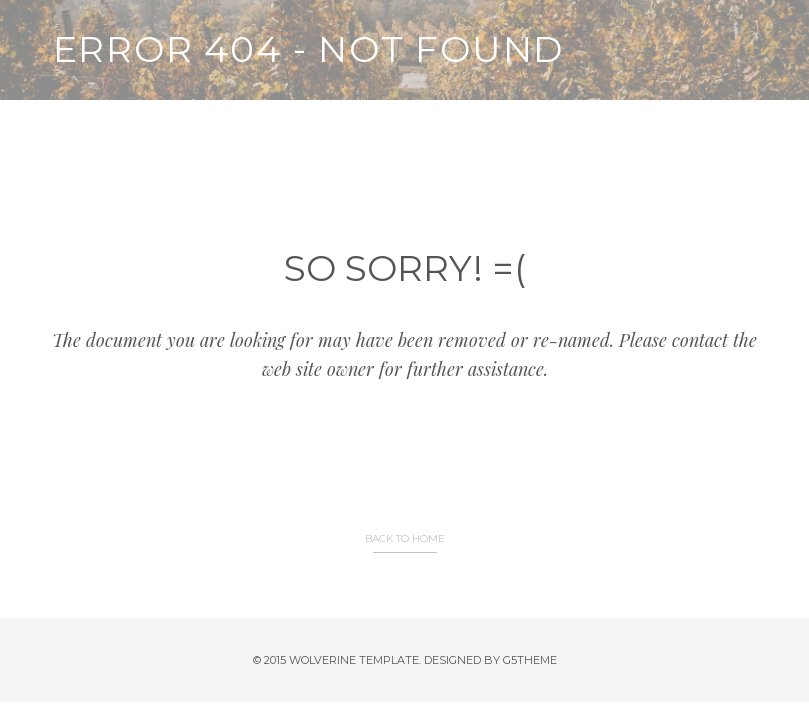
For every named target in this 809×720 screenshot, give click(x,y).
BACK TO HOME (405, 538)
